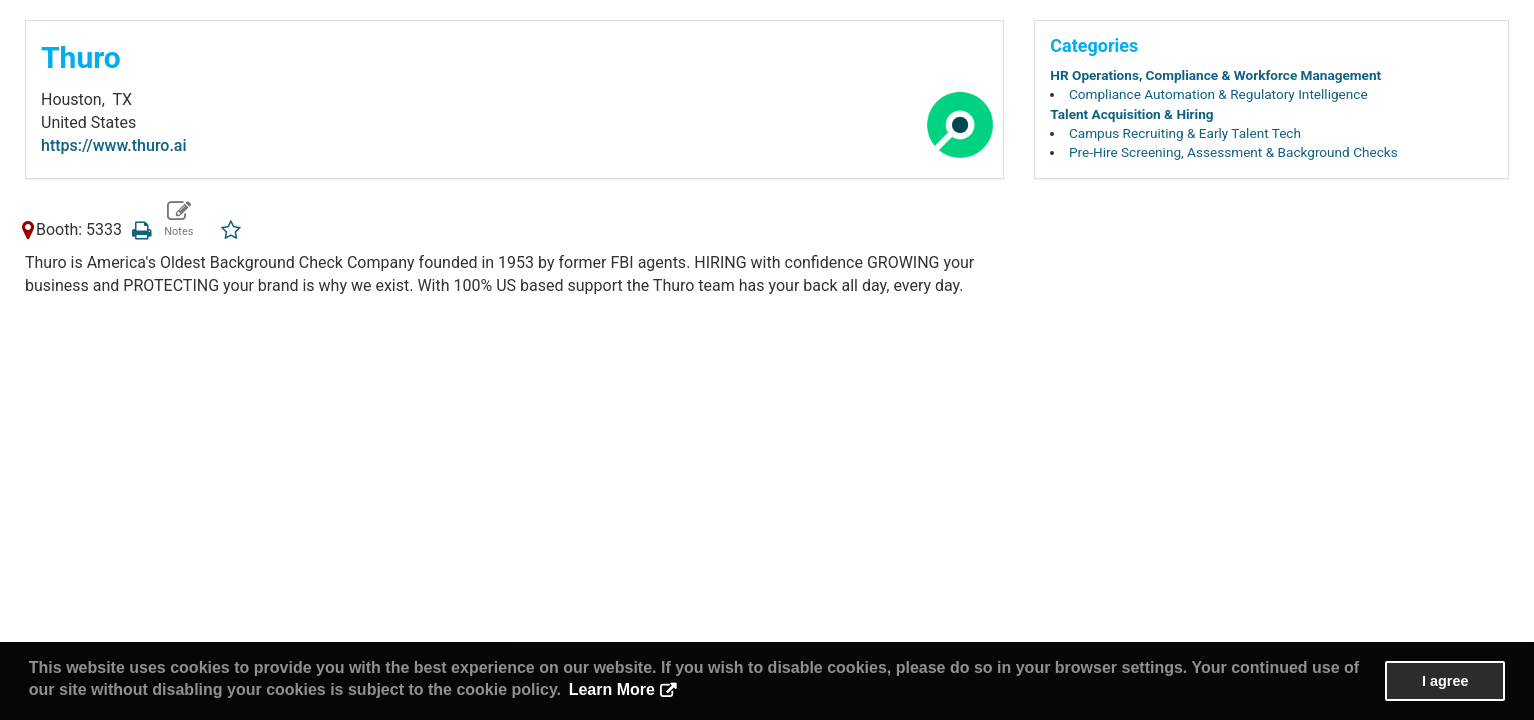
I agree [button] (1445, 681)
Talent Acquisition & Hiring (1131, 114)
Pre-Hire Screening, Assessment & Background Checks (1233, 152)
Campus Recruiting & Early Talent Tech (1185, 133)
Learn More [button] (612, 689)
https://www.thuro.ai (114, 145)
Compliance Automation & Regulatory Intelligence (1218, 94)
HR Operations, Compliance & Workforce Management (1215, 75)
